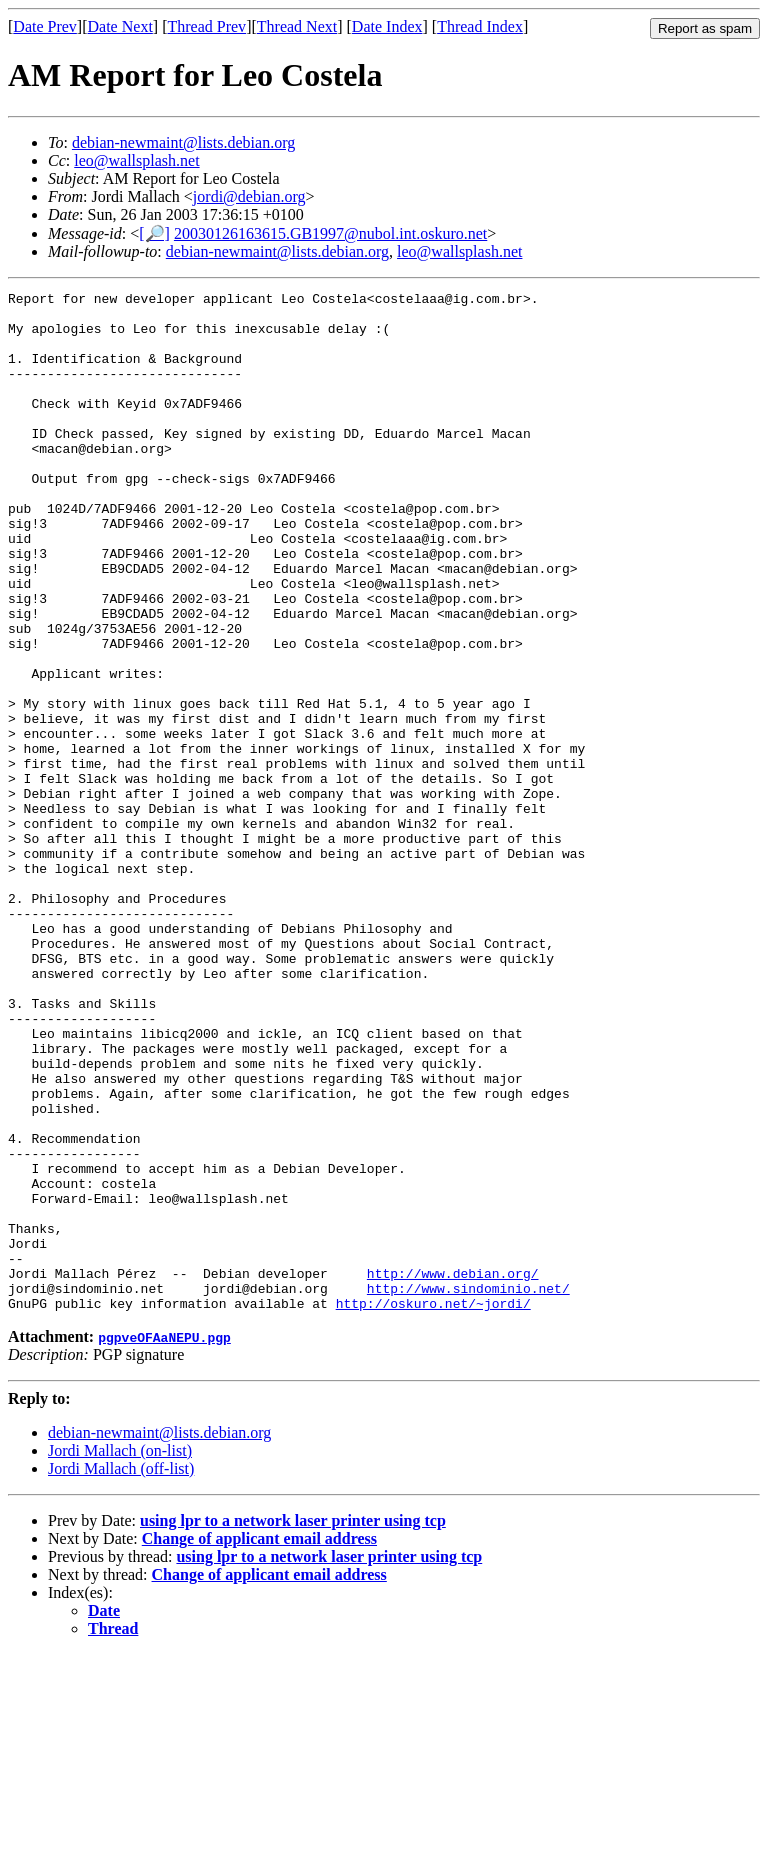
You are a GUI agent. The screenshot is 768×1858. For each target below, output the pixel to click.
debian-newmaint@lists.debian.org (183, 142)
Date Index (387, 26)
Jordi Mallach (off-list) (121, 1672)
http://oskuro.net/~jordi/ (433, 1507)
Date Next (120, 26)
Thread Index (480, 26)
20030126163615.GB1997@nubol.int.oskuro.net (330, 233)
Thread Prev (206, 26)
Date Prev (45, 26)
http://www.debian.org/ (453, 1471)
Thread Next (297, 26)
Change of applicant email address (259, 1742)
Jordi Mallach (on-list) (120, 1654)
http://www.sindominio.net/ (468, 1489)
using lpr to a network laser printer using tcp (293, 1724)
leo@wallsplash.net (136, 160)
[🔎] (154, 233)
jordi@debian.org (249, 196)
